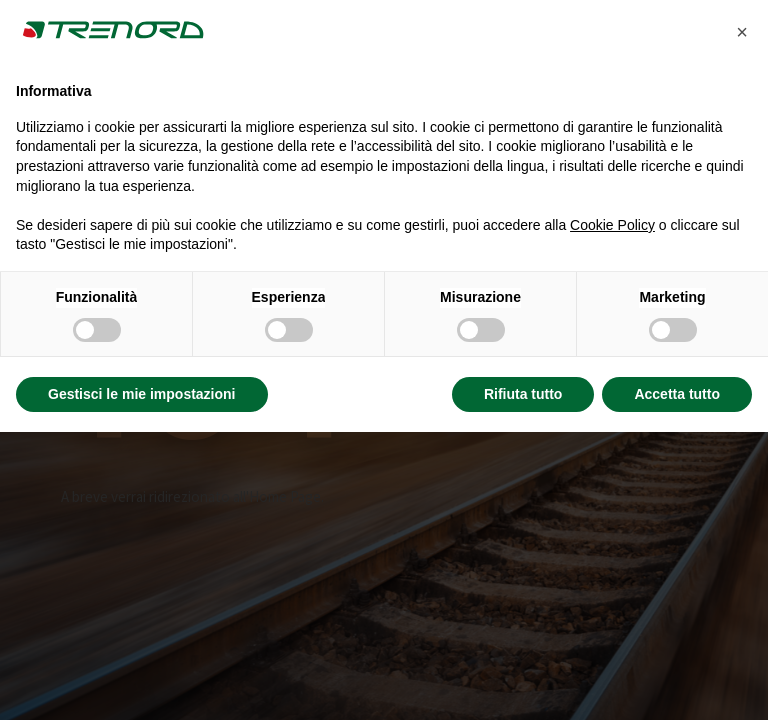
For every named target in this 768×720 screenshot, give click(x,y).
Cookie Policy (612, 225)
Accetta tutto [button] (677, 394)
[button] (742, 32)
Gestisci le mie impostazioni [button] (142, 394)
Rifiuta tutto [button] (523, 394)
